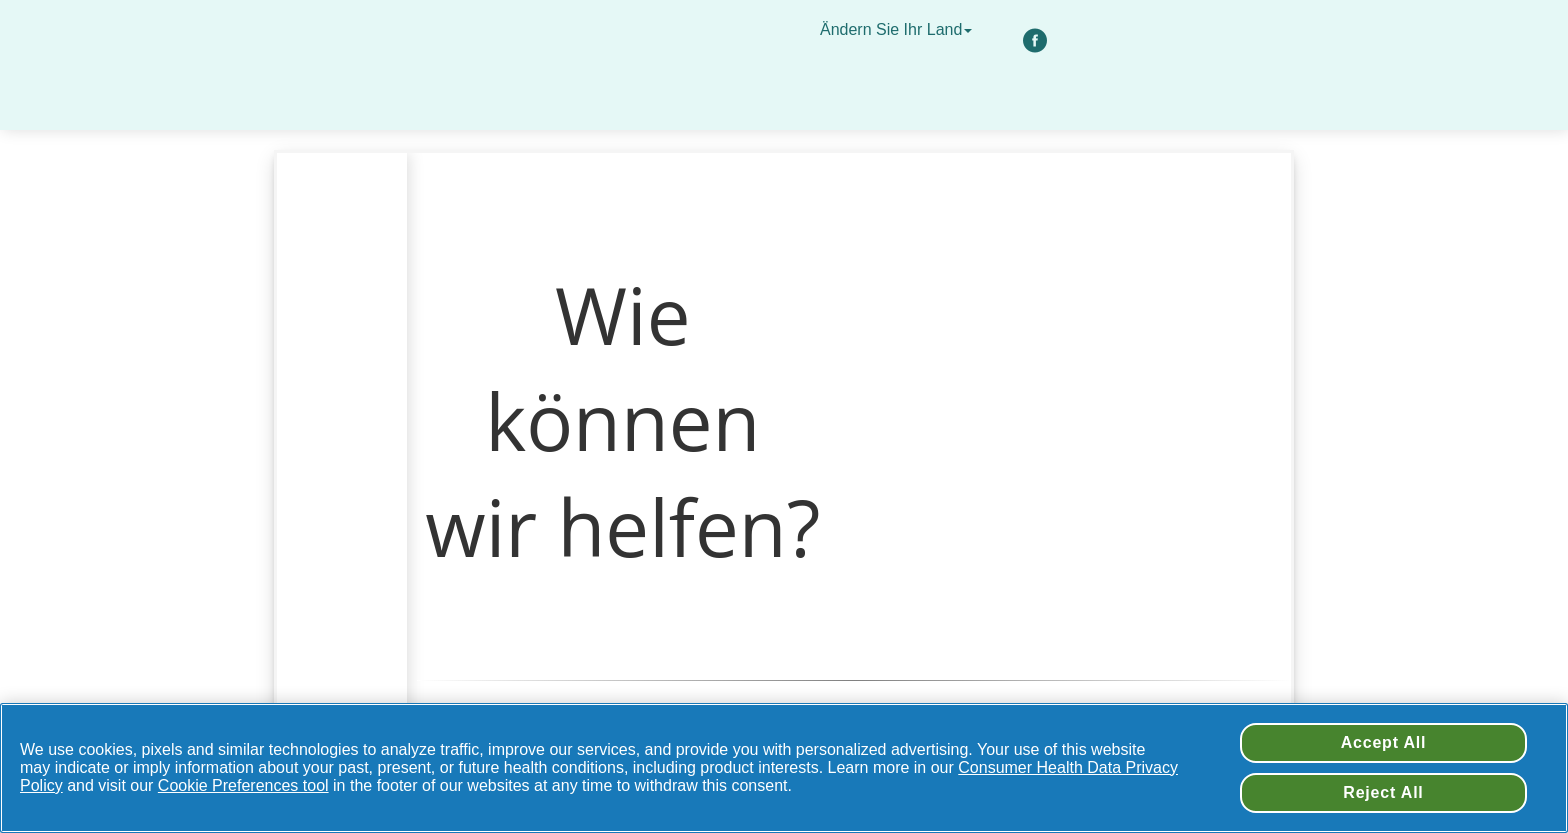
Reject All (1383, 792)
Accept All (1384, 742)
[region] (784, 768)
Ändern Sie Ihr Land (898, 29)
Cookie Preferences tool (243, 785)
